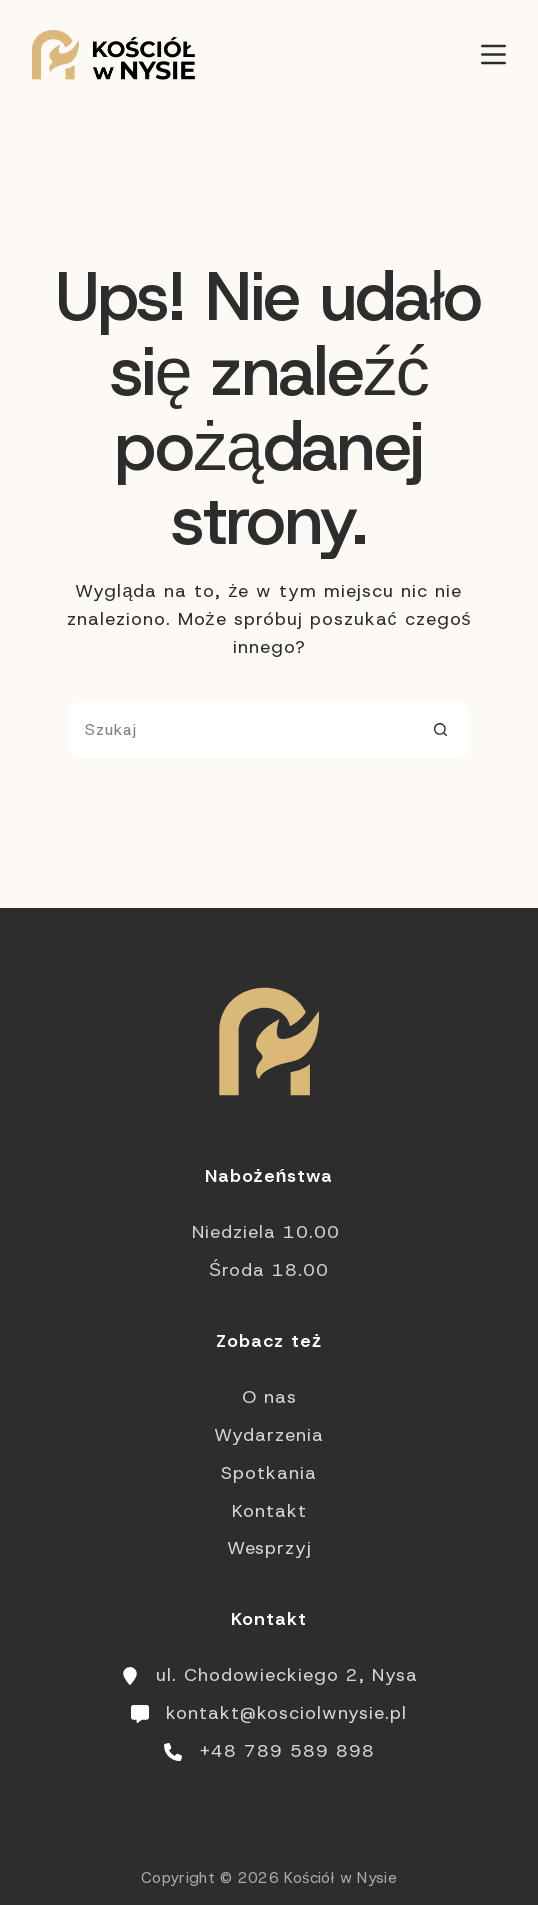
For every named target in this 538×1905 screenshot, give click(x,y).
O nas (269, 1397)
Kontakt (269, 1511)
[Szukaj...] (241, 730)
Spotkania (269, 1473)
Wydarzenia (269, 1435)
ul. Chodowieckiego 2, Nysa (287, 1675)
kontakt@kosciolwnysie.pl (286, 1713)
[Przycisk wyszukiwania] (441, 730)
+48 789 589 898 (287, 1751)
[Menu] (493, 54)
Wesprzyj (269, 1548)
